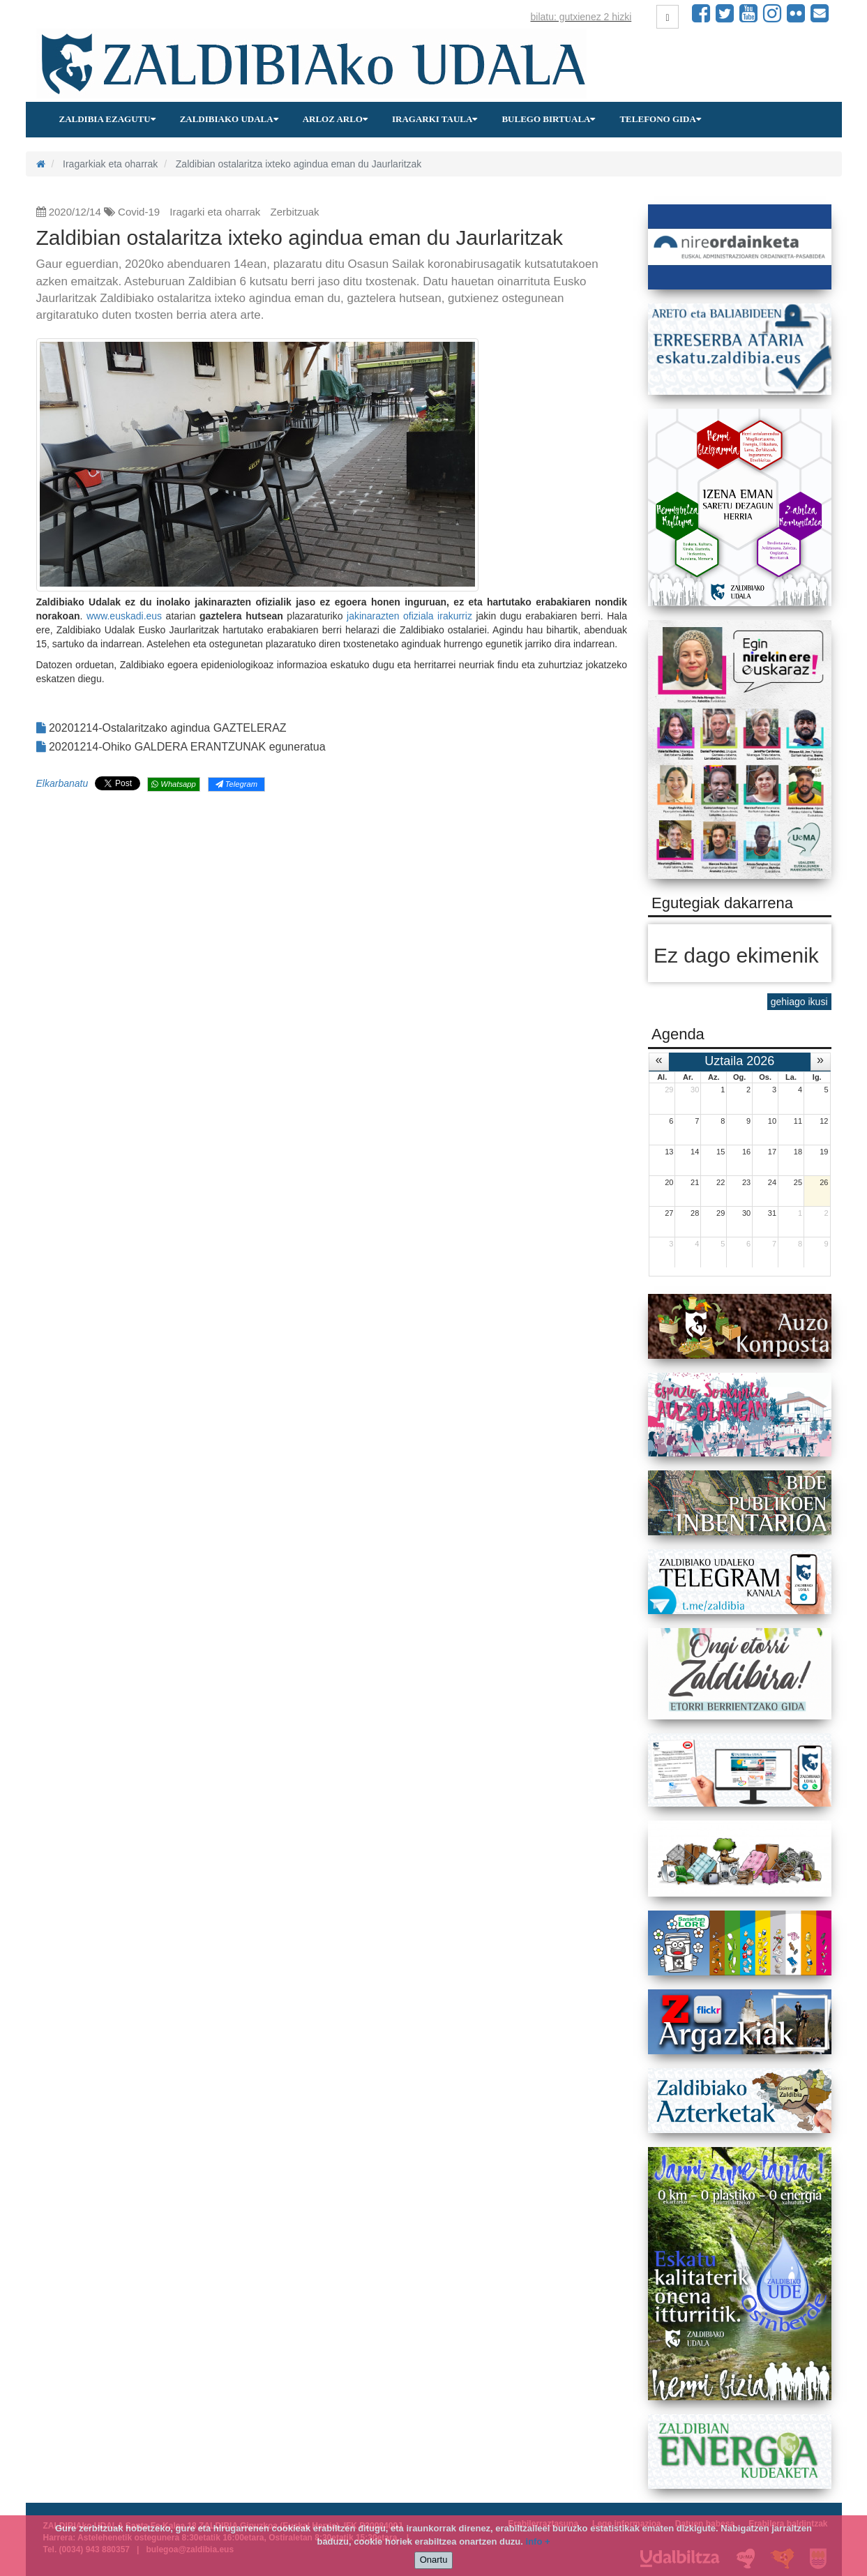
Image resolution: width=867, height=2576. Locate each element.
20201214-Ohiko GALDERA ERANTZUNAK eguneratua (181, 747)
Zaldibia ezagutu (107, 119)
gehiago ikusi (799, 1001)
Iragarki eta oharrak (214, 212)
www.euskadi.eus (124, 616)
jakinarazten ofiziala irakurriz (409, 616)
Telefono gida (659, 119)
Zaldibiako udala (229, 119)
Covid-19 (139, 212)
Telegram (236, 784)
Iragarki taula (434, 119)
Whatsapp (173, 784)
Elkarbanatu (62, 783)
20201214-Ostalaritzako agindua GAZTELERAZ (161, 728)
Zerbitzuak (295, 212)
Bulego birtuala (548, 119)
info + (538, 2541)
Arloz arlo (335, 119)
